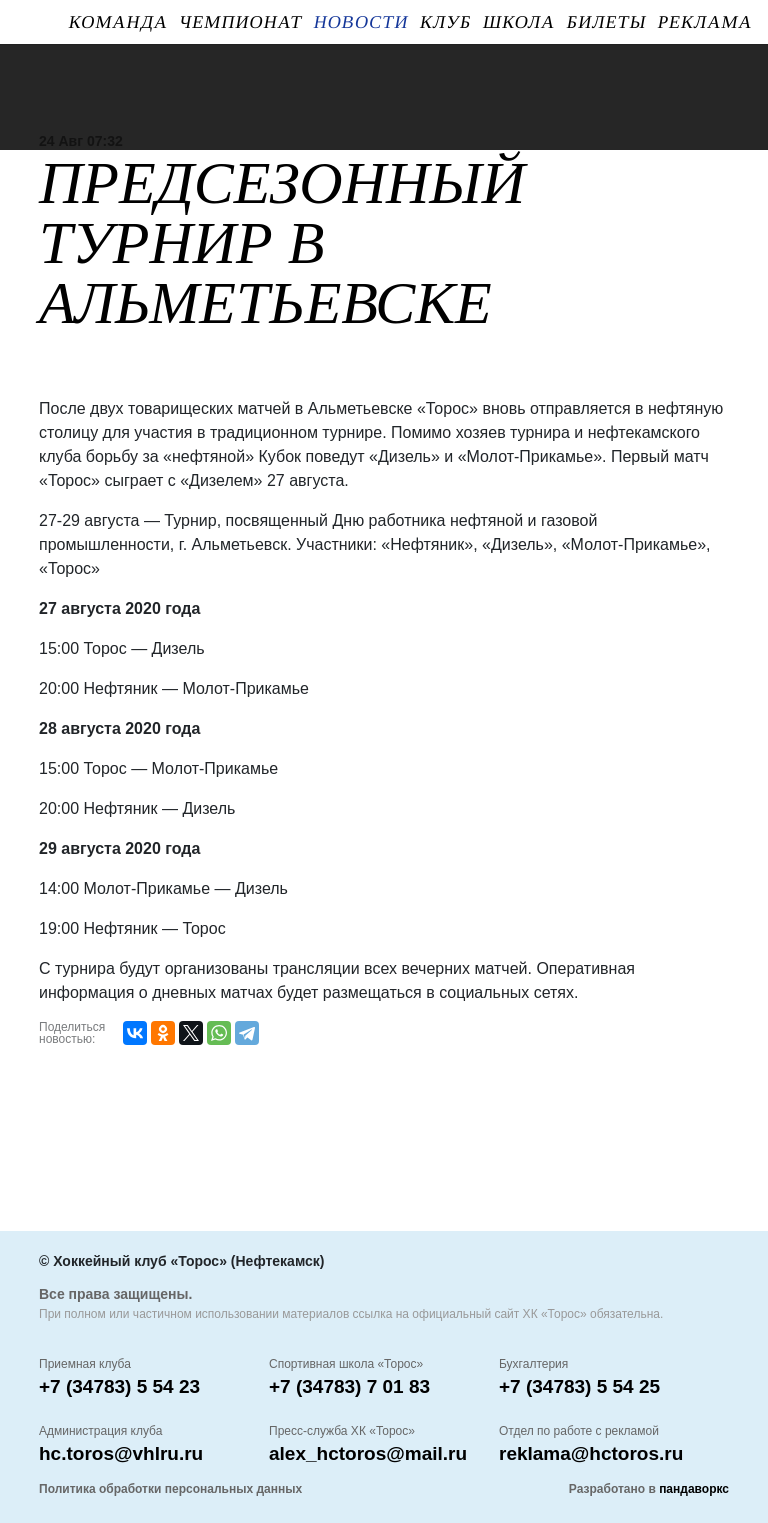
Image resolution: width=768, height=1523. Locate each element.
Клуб (445, 22)
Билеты (606, 22)
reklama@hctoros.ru (591, 1453)
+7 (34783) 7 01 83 (349, 1386)
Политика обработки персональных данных (170, 1489)
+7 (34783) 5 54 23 (119, 1386)
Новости (361, 22)
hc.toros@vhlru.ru (121, 1453)
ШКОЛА (519, 22)
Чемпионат (241, 22)
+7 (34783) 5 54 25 (579, 1386)
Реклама (705, 22)
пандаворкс (694, 1489)
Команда (118, 22)
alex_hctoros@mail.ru (368, 1453)
